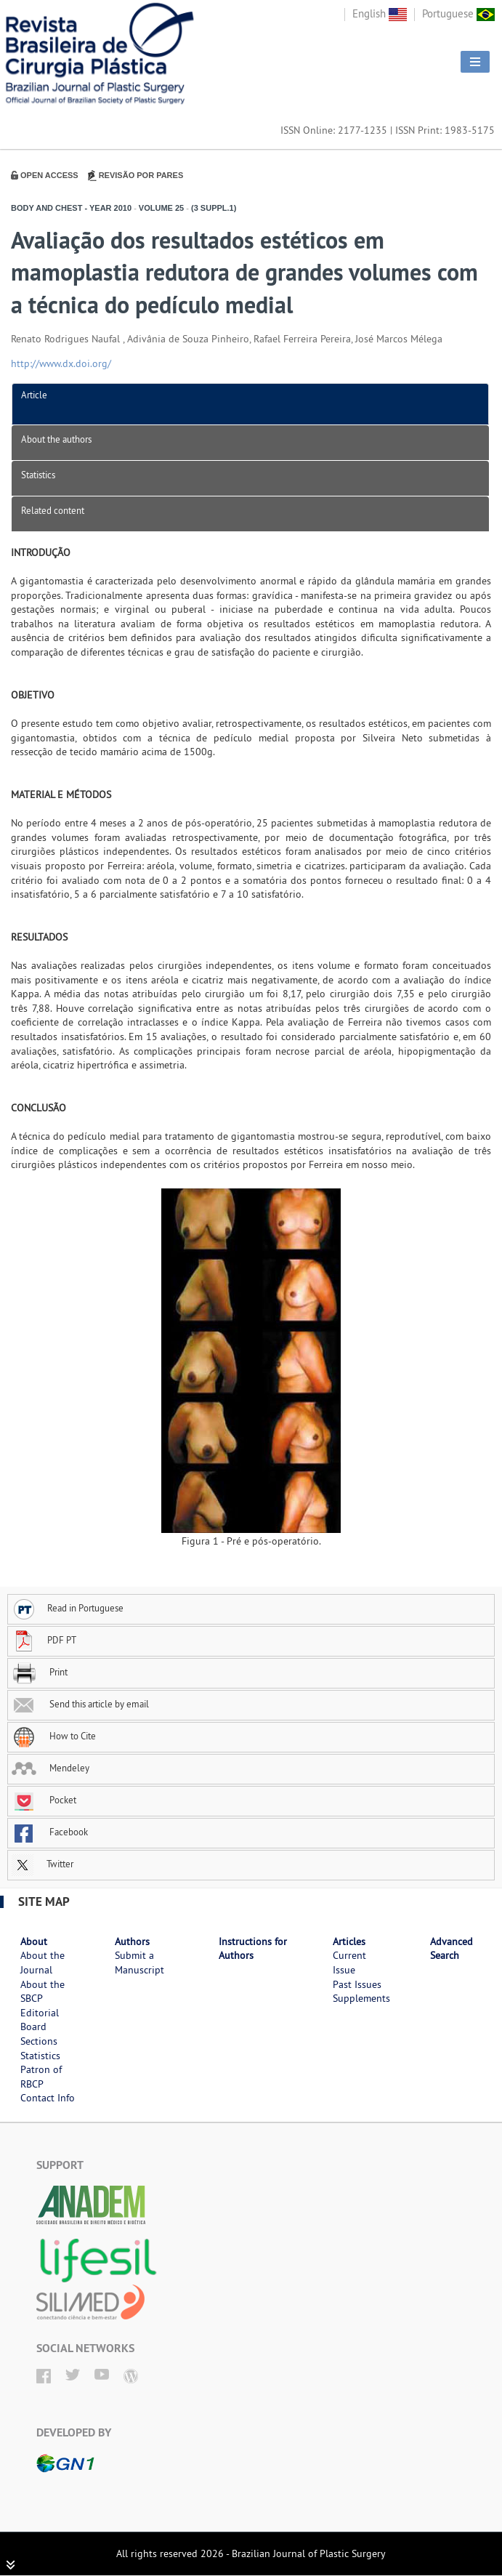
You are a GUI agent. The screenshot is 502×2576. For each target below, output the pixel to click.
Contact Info (47, 2097)
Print (40, 1672)
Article (34, 395)
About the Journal (42, 1962)
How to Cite (54, 1736)
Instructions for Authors (253, 1949)
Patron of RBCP (41, 2076)
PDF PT (44, 1640)
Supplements (361, 1998)
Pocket (44, 1800)
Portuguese (458, 13)
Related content (52, 510)
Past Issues (357, 1984)
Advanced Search (451, 1949)
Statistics (38, 474)
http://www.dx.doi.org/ (61, 363)
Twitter (42, 1863)
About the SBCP (42, 1991)
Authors (132, 1941)
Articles (349, 1941)
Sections (38, 2041)
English (379, 13)
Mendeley (50, 1768)
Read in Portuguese (68, 1608)
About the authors (56, 439)
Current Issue (349, 1962)
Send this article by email (80, 1704)
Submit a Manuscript (139, 1962)
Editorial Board (39, 2020)
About (33, 1941)
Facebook (50, 1832)
